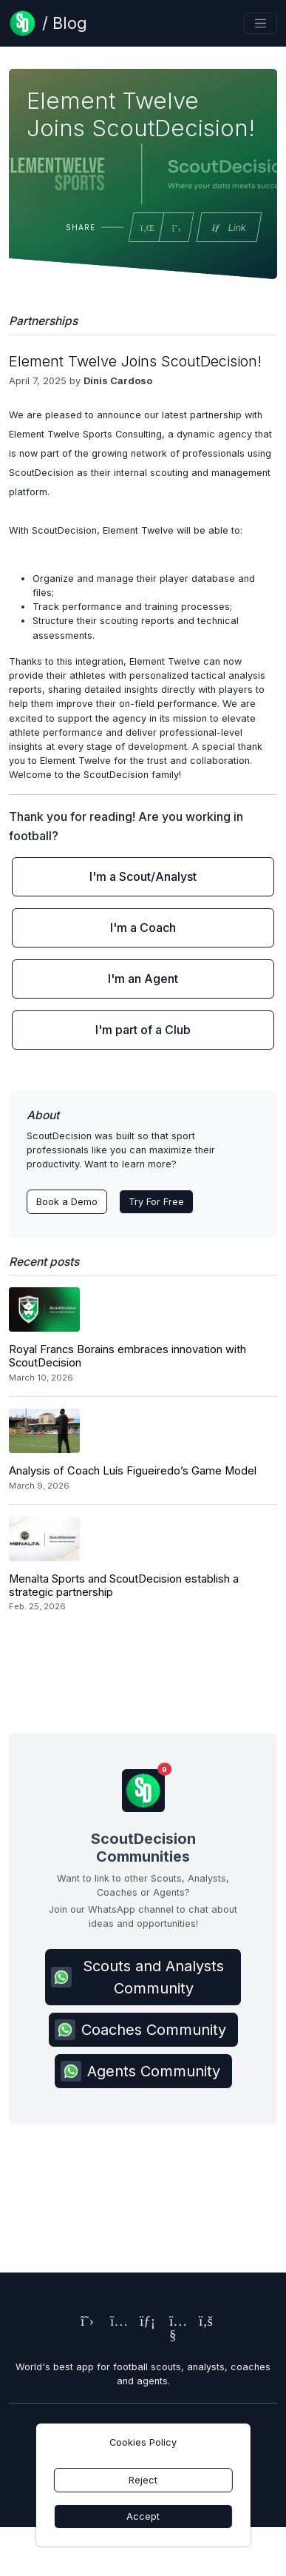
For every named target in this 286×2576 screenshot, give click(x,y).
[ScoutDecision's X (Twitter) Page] (84, 2322)
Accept (143, 2516)
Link (228, 227)
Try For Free (156, 1201)
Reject (143, 2480)
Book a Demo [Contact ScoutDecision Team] (67, 1201)
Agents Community (140, 2071)
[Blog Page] (48, 23)
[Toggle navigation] (260, 23)
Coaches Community (140, 2029)
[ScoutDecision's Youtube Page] (173, 2336)
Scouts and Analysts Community (137, 1977)
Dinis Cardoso (118, 380)
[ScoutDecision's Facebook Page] (202, 2322)
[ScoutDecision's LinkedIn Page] (143, 2322)
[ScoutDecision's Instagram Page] (114, 2322)
